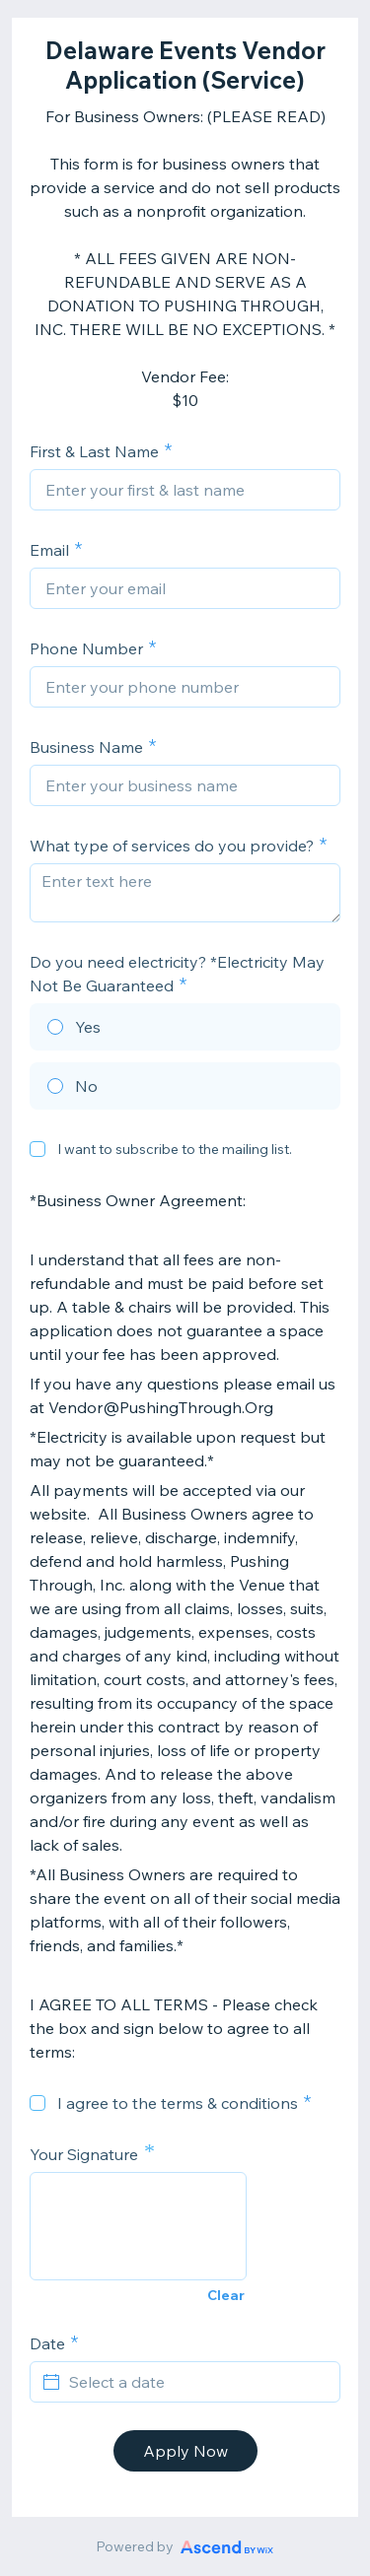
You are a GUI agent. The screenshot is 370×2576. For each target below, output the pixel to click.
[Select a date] (197, 2382)
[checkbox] (37, 1149)
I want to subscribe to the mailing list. (174, 1149)
